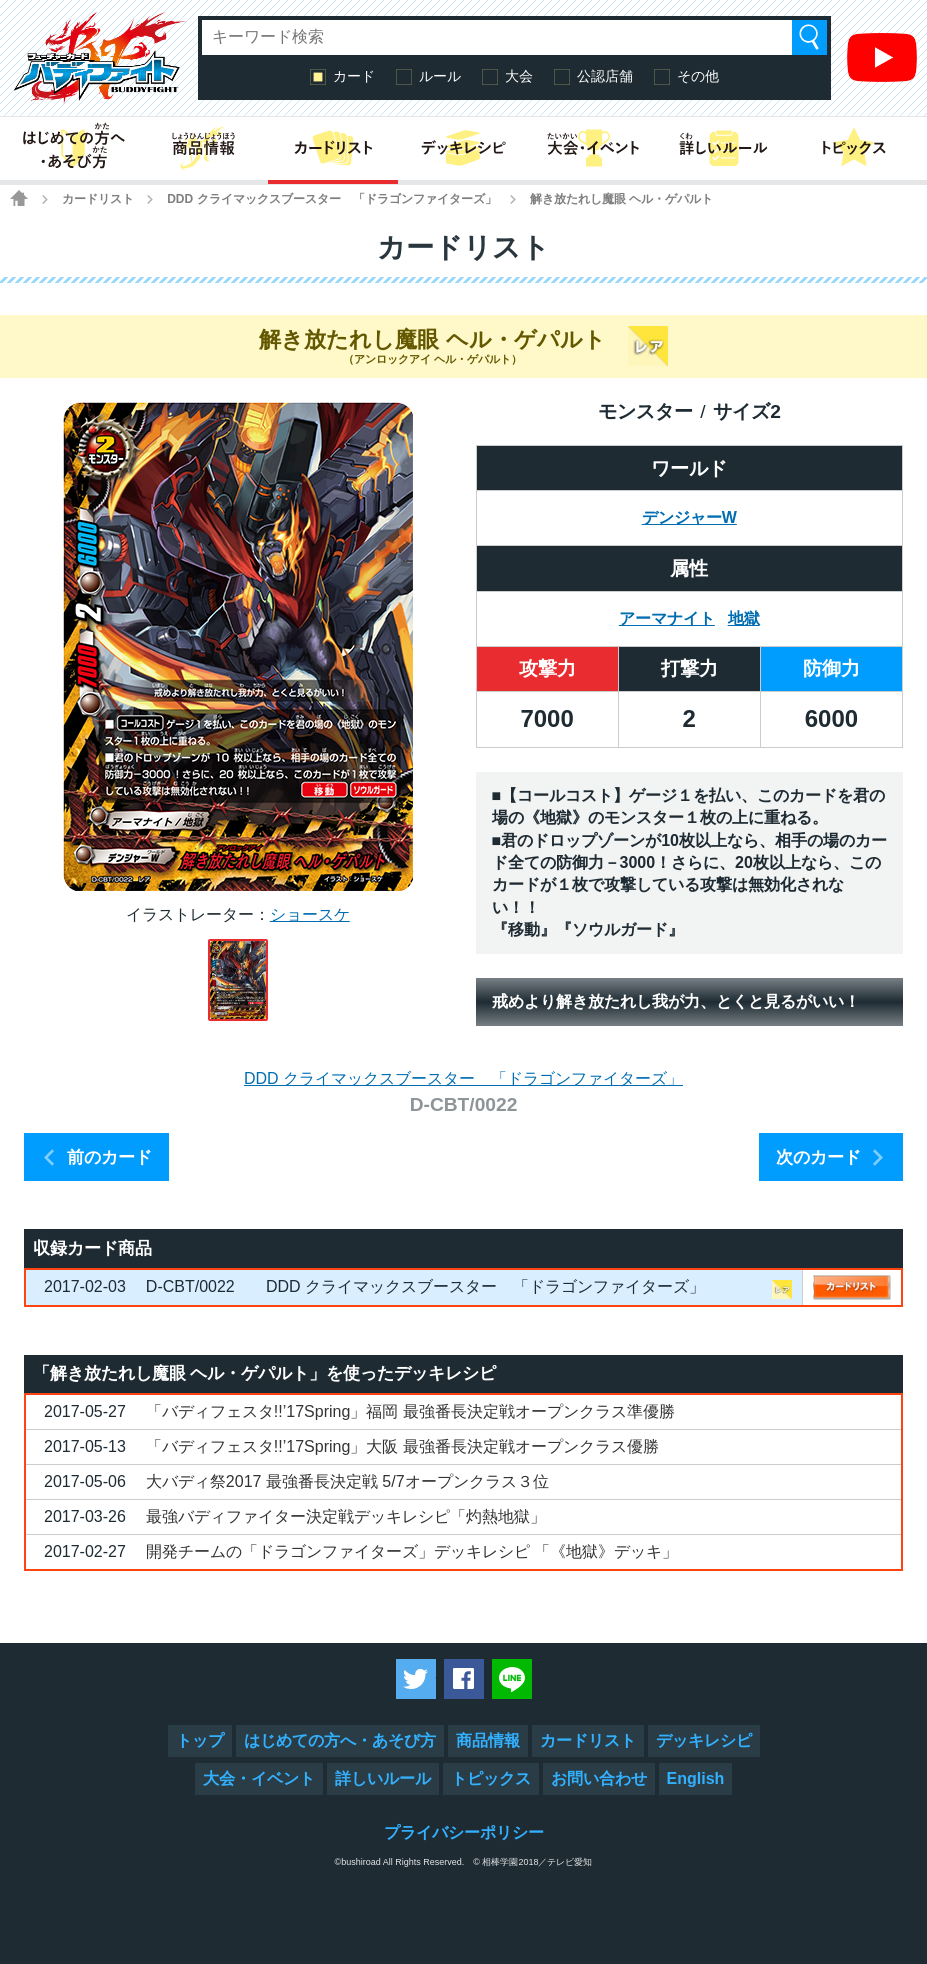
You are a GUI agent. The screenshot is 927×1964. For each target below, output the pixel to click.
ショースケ (310, 914)
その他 (698, 76)
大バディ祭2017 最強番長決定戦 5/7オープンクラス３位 (347, 1481)
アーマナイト (667, 618)
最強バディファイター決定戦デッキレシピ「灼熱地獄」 (346, 1516)
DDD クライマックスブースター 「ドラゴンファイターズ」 (331, 199)
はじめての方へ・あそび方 (340, 1740)
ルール (440, 76)
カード (354, 76)
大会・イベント (259, 1778)
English (696, 1778)
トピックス (491, 1778)
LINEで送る (512, 1679)
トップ (200, 1740)
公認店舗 (605, 76)
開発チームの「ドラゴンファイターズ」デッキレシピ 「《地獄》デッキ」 (412, 1551)
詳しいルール (383, 1778)
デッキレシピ (704, 1740)
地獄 (744, 618)
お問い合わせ (599, 1778)
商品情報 (488, 1740)
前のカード (109, 1157)
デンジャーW (689, 517)
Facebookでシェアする (464, 1679)
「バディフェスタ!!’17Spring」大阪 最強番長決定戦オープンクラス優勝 (402, 1446)
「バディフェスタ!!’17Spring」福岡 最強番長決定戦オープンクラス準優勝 (410, 1411)
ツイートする (416, 1679)
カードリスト (98, 199)
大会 (519, 76)
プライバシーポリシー (464, 1832)
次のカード (818, 1157)
